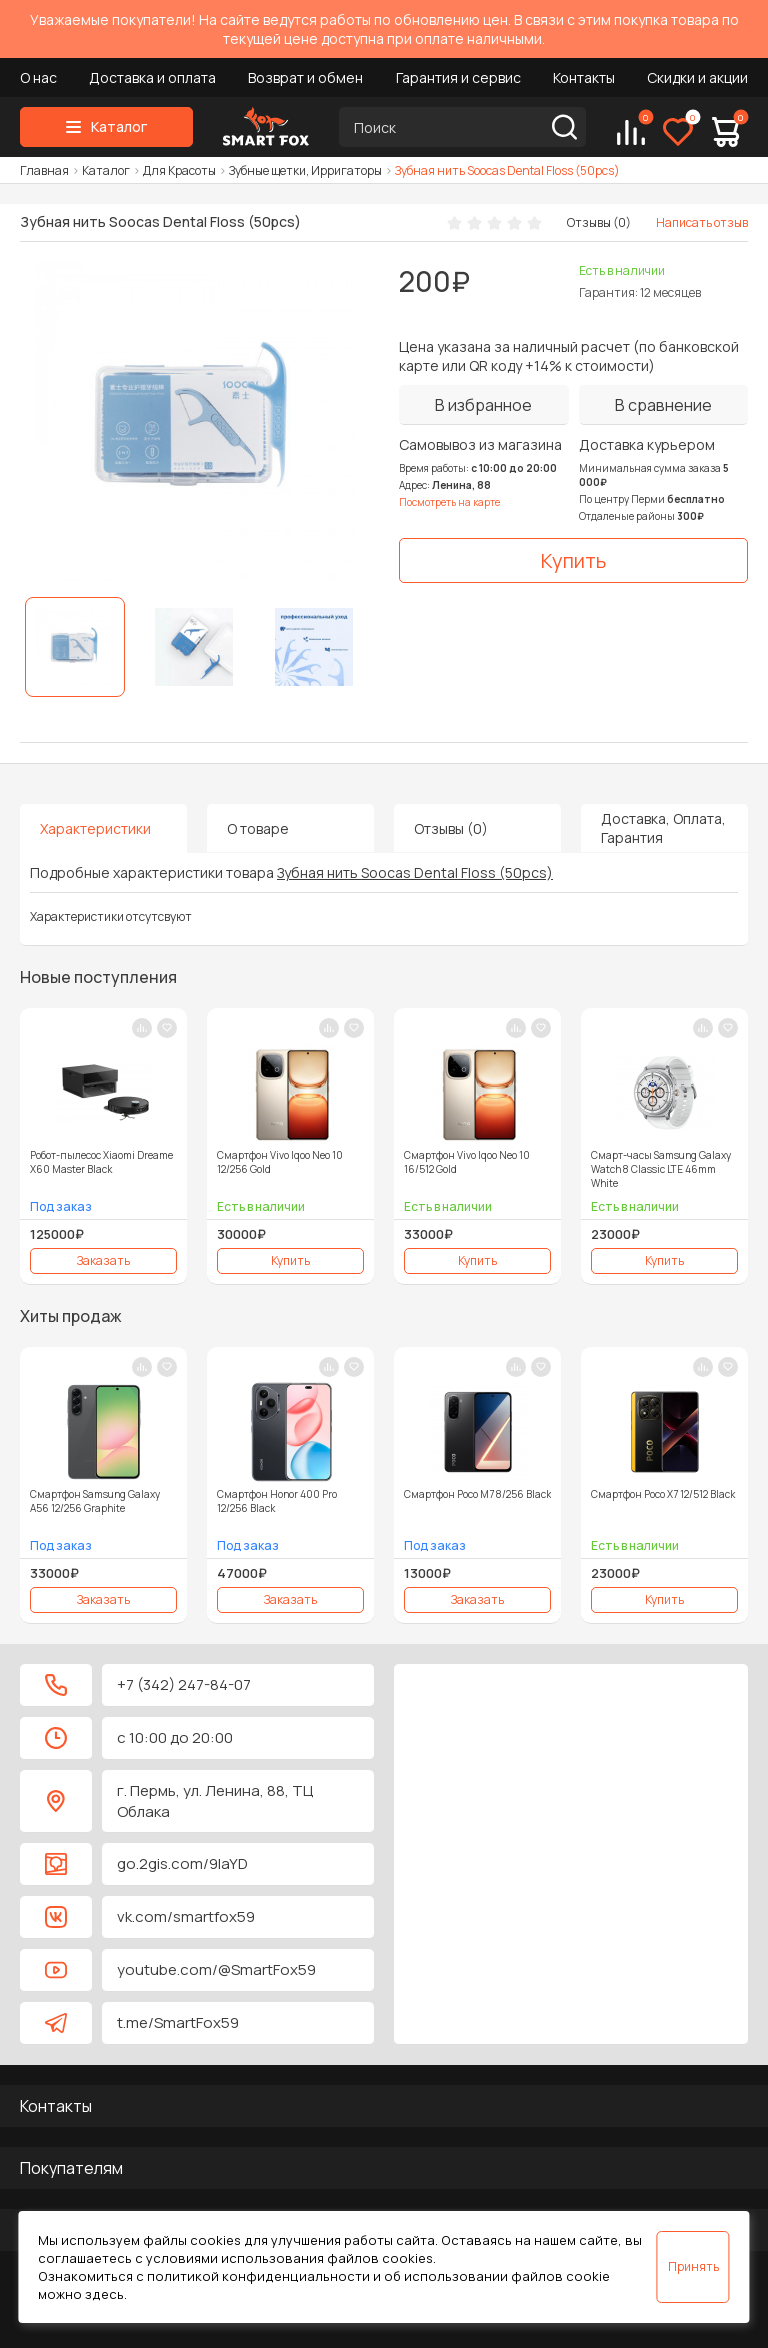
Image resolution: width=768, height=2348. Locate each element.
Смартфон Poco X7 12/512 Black (663, 1494)
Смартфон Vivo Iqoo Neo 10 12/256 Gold (280, 1162)
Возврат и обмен (305, 77)
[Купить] (573, 560)
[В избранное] (484, 405)
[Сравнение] (631, 132)
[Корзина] (726, 132)
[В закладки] (167, 1028)
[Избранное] (678, 132)
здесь (104, 2294)
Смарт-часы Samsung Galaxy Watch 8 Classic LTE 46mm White (661, 1169)
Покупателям (71, 2168)
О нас (38, 77)
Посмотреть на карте (449, 502)
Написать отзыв (702, 222)
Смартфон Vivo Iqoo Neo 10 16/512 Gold (467, 1162)
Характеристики (95, 828)
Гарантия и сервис (458, 77)
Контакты (584, 77)
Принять (693, 2266)
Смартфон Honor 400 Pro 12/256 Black (277, 1501)
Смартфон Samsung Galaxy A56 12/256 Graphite (95, 1501)
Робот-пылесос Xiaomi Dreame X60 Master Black (101, 1162)
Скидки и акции (697, 77)
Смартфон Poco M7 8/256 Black (477, 1494)
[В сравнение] (664, 405)
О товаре (258, 828)
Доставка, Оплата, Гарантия (663, 828)
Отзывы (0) (599, 222)
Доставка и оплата (152, 77)
